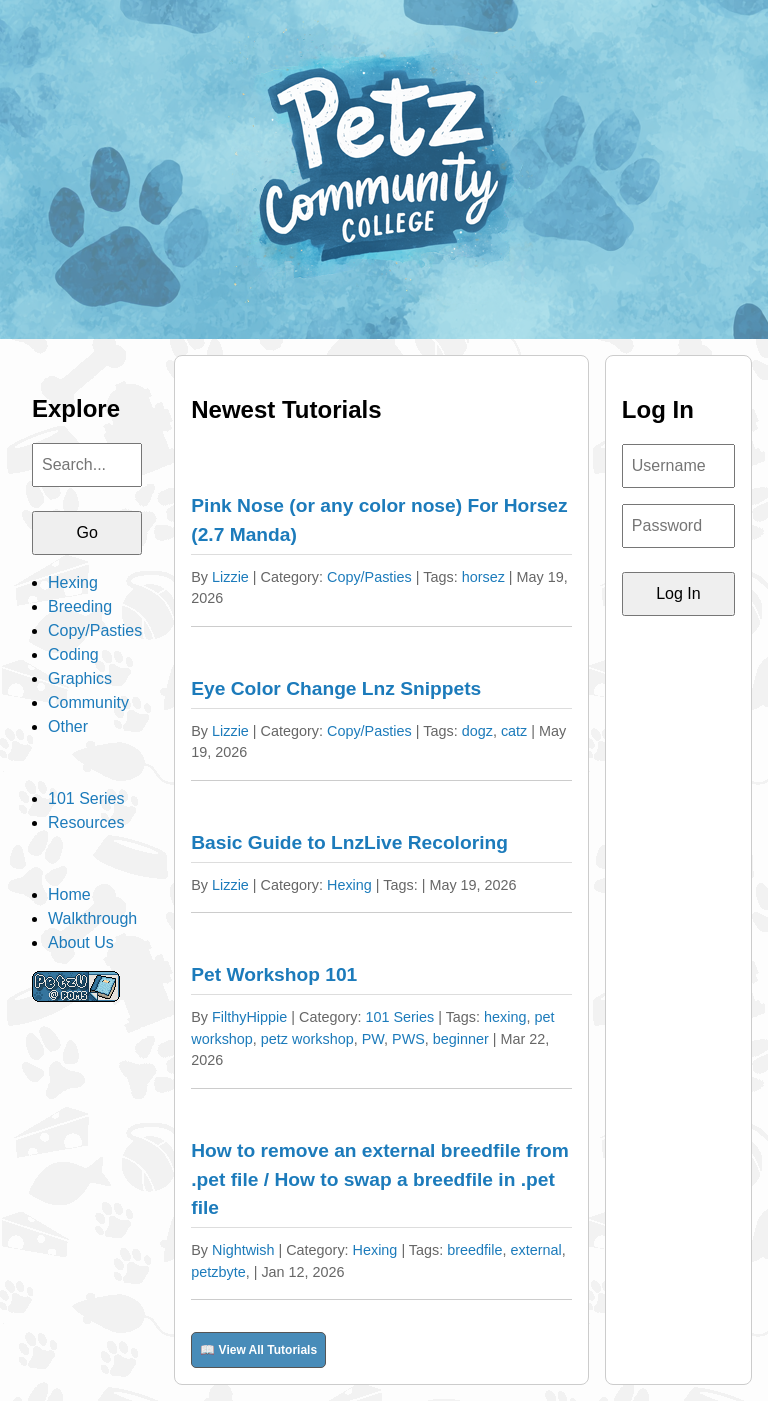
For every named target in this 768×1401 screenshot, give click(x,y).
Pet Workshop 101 (274, 974)
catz (514, 731)
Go (86, 532)
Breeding (80, 606)
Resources (86, 822)
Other (68, 726)
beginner (461, 1039)
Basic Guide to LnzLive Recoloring (349, 842)
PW (373, 1039)
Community (88, 702)
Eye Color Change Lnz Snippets (336, 688)
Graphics (80, 678)
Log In (678, 593)
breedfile (474, 1250)
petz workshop (307, 1039)
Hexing (73, 582)
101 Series (86, 798)
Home (69, 894)
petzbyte (218, 1272)
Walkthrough (92, 918)
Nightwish (243, 1250)
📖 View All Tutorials (258, 1350)
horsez (483, 577)
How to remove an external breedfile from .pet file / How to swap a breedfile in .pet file (379, 1179)
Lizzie (230, 577)
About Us (81, 942)
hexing (505, 1017)
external (535, 1250)
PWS (408, 1039)
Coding (73, 654)
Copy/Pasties (95, 630)
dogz (477, 731)
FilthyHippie (249, 1017)
